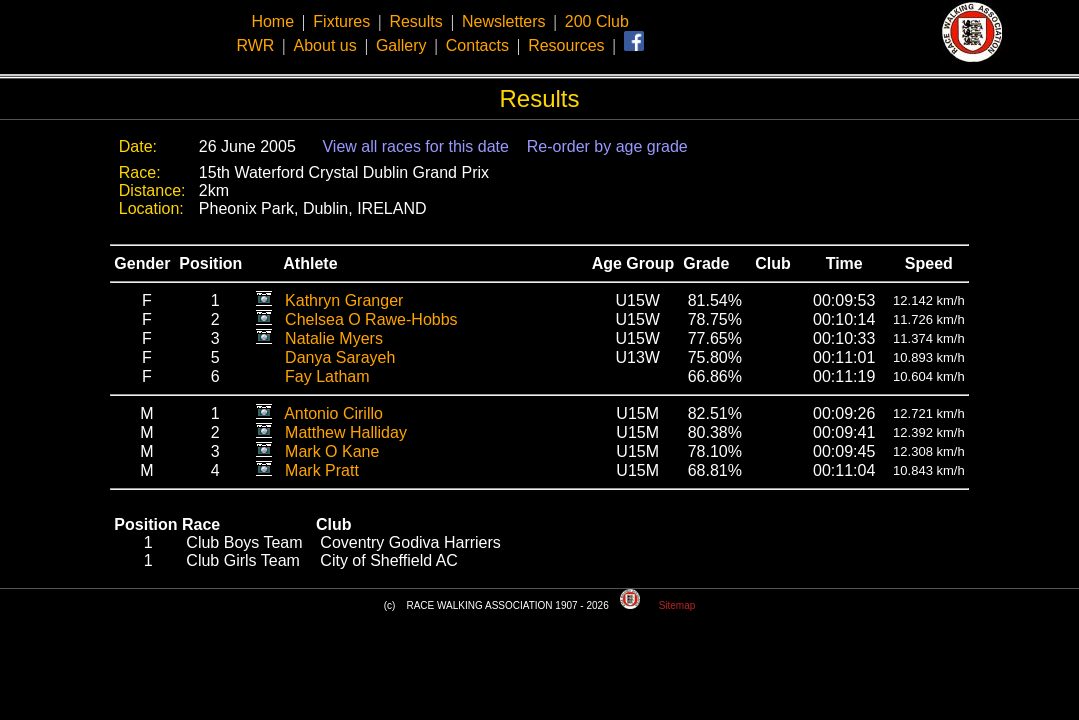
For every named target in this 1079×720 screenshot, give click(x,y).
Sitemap (677, 605)
